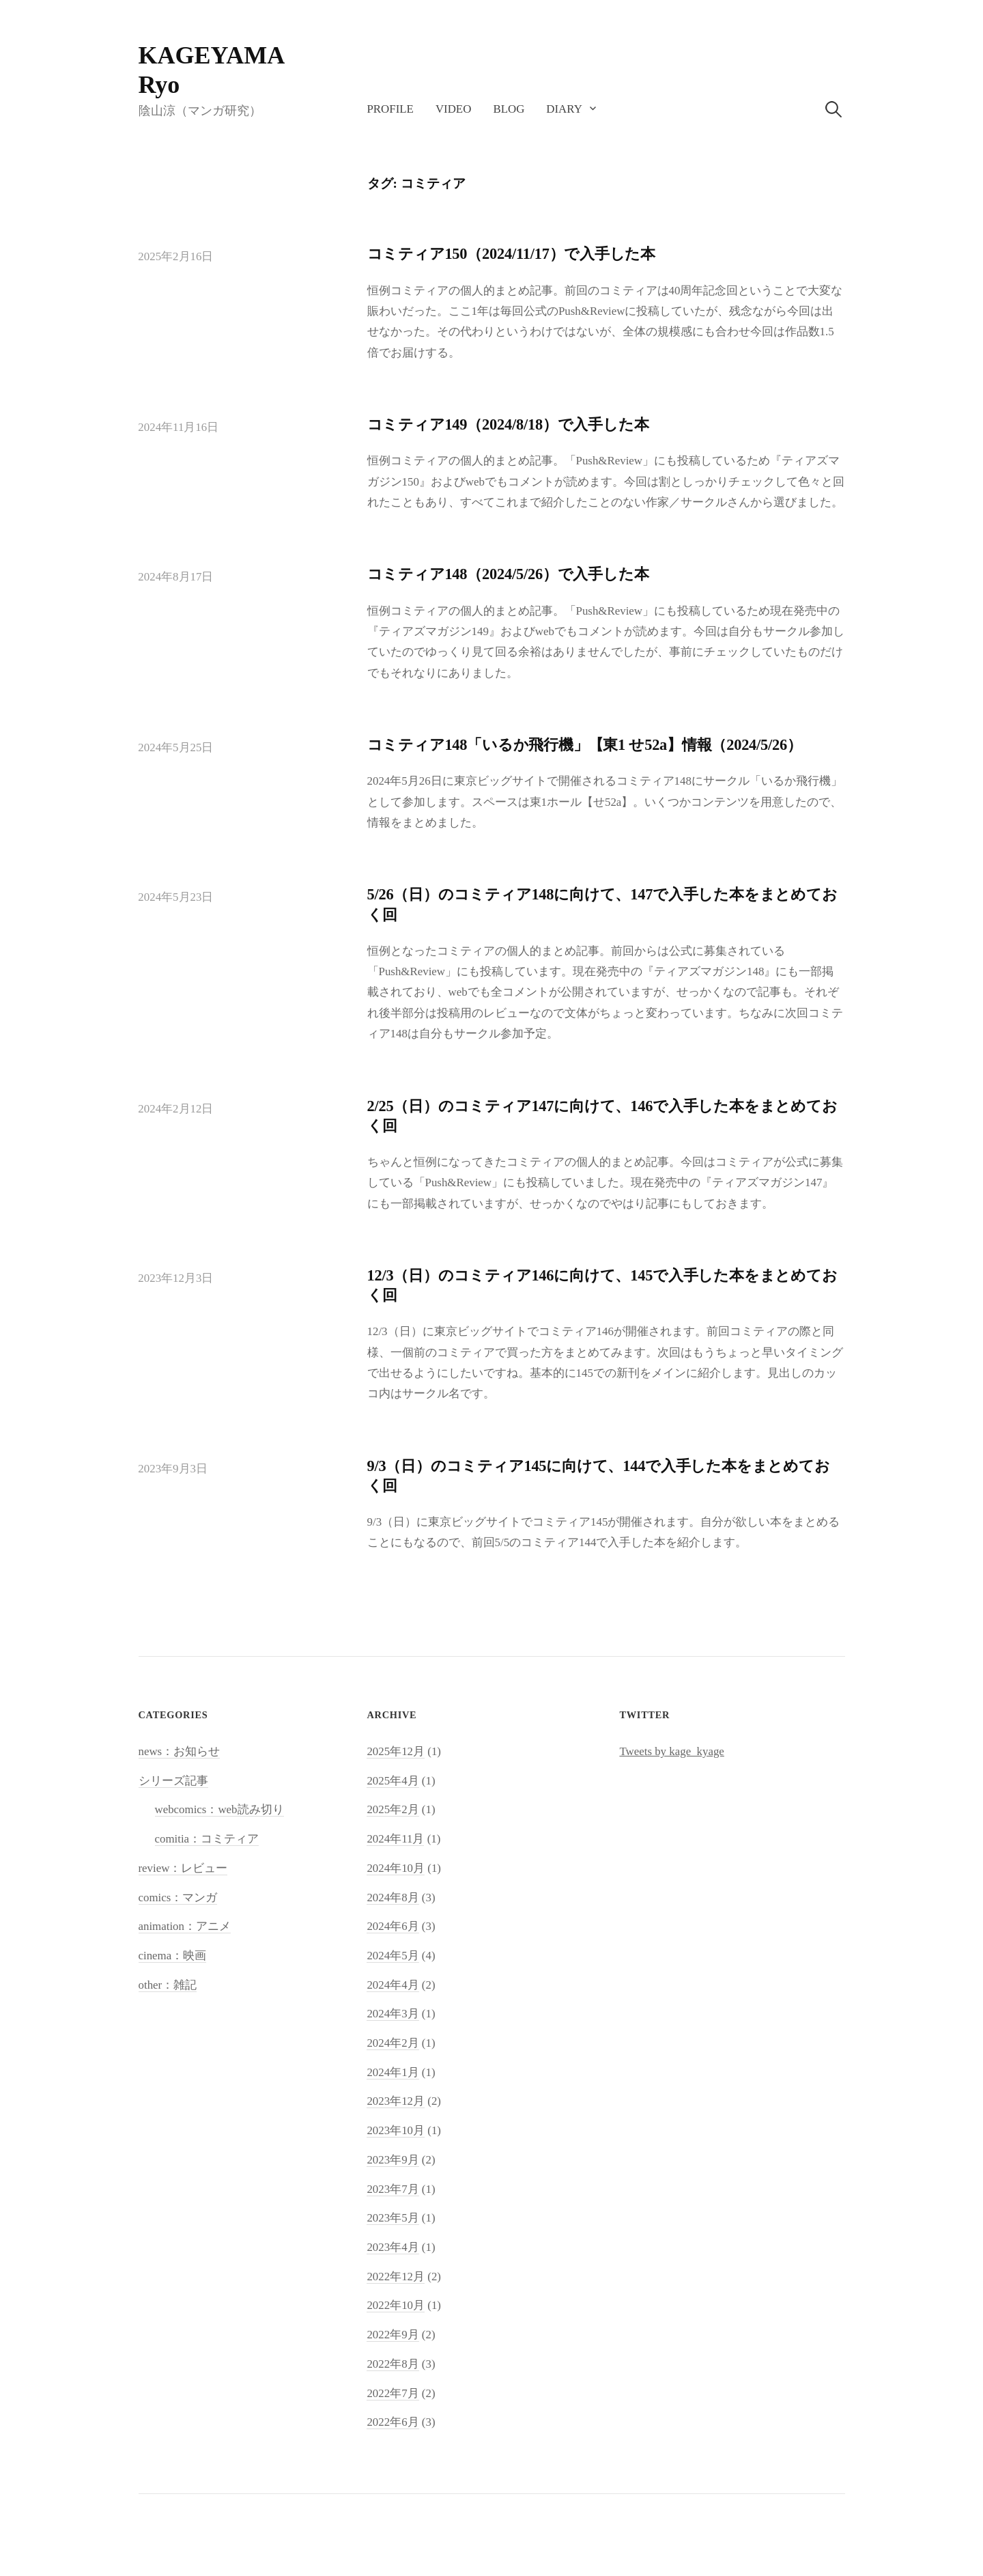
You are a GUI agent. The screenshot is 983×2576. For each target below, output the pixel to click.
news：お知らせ (179, 1751)
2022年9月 (392, 2334)
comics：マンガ (178, 1897)
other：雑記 (168, 1984)
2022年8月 (392, 2363)
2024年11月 (395, 1838)
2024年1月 (392, 2072)
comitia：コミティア (207, 1838)
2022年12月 (396, 2276)
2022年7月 (392, 2393)
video (454, 108)
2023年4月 (392, 2247)
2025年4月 (392, 1780)
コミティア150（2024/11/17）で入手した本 (511, 253)
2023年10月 (396, 2130)
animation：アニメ (185, 1926)
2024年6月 (392, 1926)
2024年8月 (392, 1897)
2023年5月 (392, 2217)
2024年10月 (396, 1868)
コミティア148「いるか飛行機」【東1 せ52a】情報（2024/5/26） (584, 744)
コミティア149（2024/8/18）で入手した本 (508, 424)
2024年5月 (392, 1955)
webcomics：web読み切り (219, 1809)
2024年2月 (392, 2042)
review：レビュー (183, 1868)
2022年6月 (392, 2422)
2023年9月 (392, 2159)
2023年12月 (396, 2101)
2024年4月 (392, 1984)
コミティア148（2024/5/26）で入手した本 (508, 574)
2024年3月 (392, 2013)
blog (508, 108)
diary (564, 108)
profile (390, 108)
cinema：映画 (173, 1955)
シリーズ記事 (173, 1780)
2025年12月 (396, 1751)
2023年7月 (392, 2189)
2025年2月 (392, 1809)
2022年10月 (396, 2305)
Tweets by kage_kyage (671, 1751)
